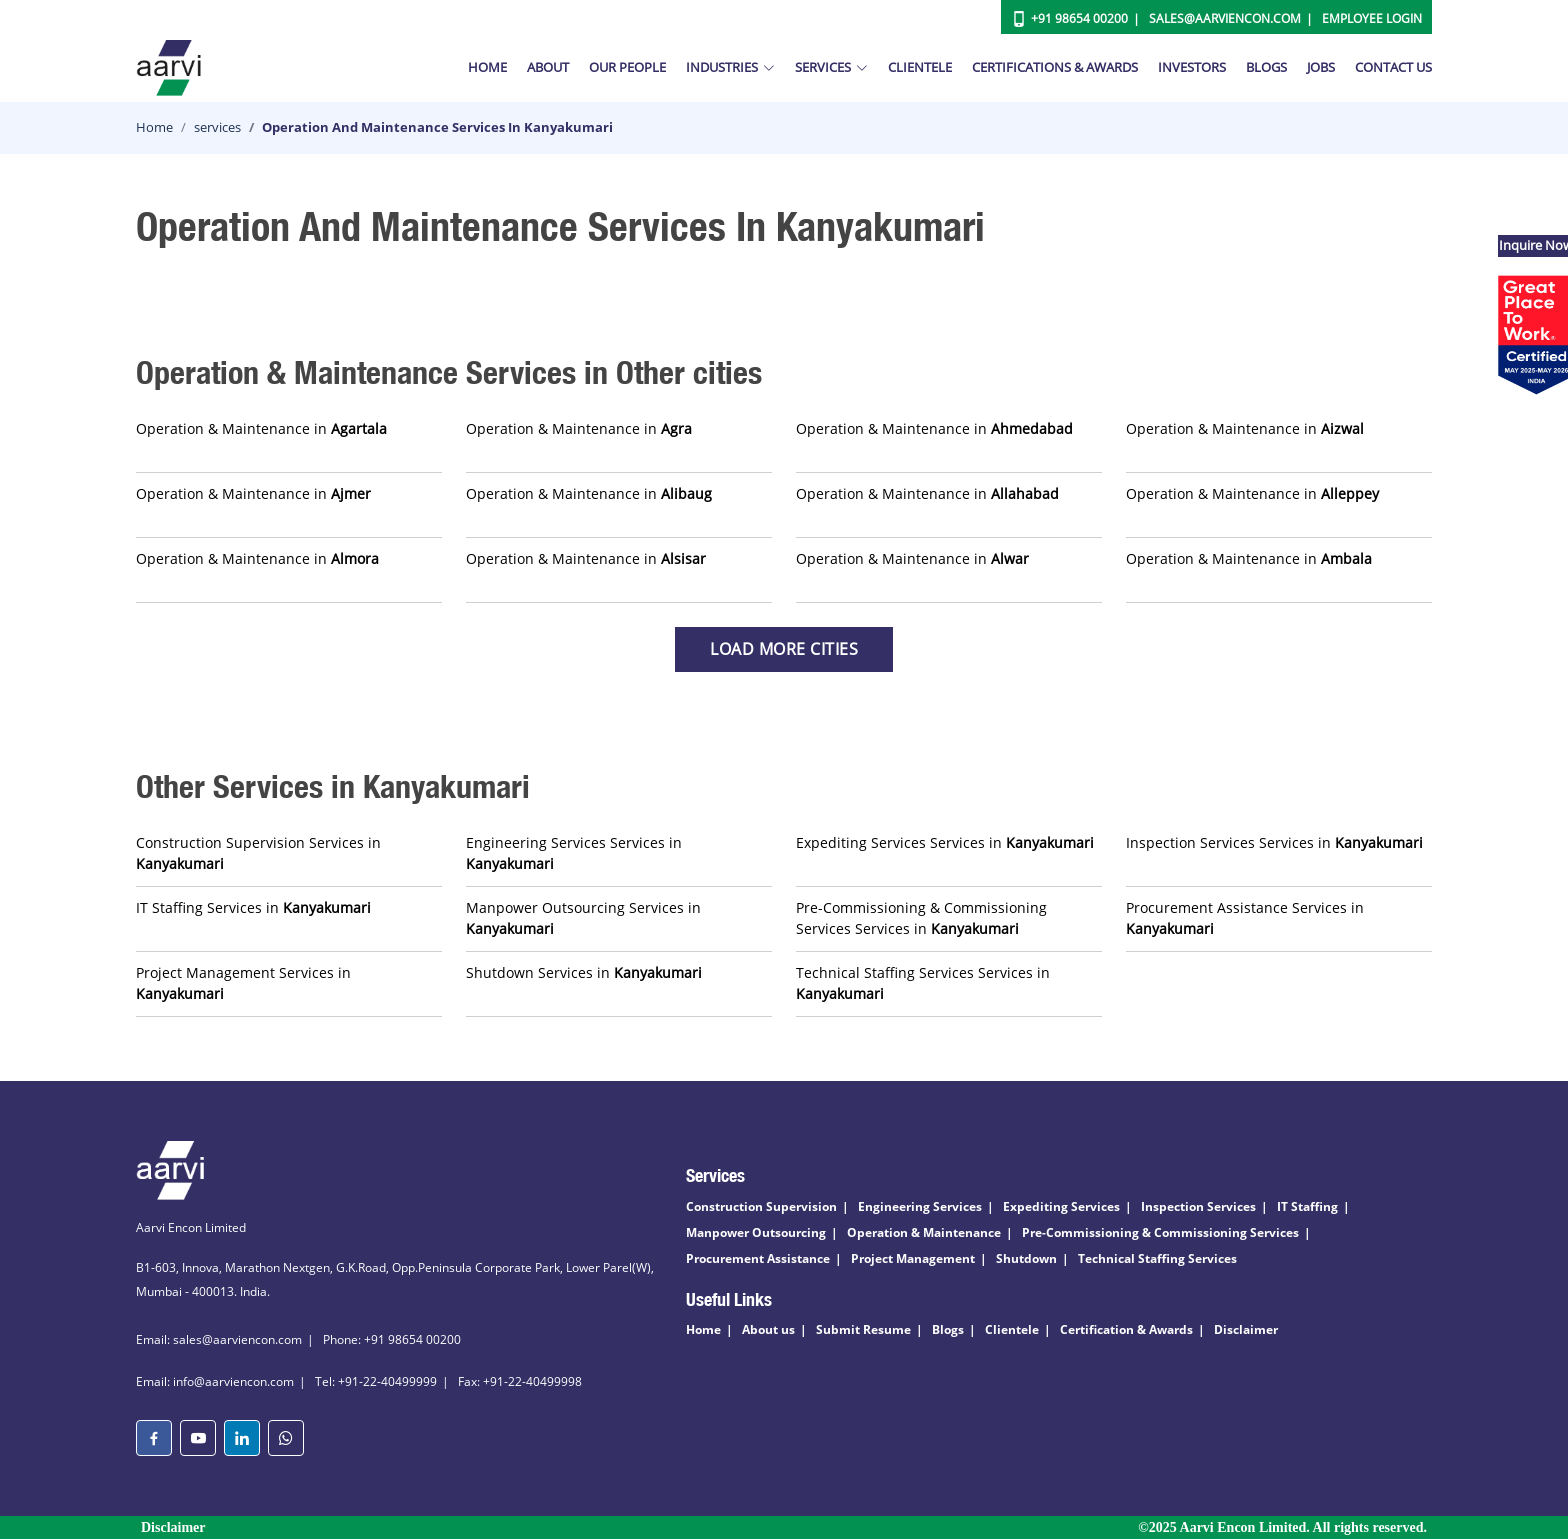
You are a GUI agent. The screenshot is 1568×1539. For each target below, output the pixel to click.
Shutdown (1026, 1258)
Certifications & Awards (1055, 67)
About (548, 67)
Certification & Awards (1126, 1329)
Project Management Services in (243, 983)
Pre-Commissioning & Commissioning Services (1160, 1232)
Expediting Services (1061, 1206)
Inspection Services (1198, 1206)
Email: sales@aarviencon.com (219, 1339)
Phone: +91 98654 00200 (392, 1339)
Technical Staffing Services (1157, 1258)
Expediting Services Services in (945, 842)
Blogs (1266, 67)
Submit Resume (863, 1329)
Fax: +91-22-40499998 (520, 1381)
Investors (1192, 67)
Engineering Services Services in (574, 853)
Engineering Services (920, 1206)
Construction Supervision (761, 1206)
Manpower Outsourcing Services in (583, 918)
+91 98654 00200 (1079, 18)
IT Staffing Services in (253, 907)
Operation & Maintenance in (261, 428)
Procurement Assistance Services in (1245, 918)
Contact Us (1393, 67)
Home (487, 67)
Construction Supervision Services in (258, 853)
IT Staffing (1307, 1206)
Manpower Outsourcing (756, 1232)
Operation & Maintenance (924, 1232)
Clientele (920, 67)
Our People (627, 67)
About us (768, 1329)
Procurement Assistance (758, 1258)
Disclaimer (1246, 1329)
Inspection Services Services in (1274, 842)
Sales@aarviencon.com (1225, 18)
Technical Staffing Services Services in (923, 983)
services (217, 127)
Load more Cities (784, 649)
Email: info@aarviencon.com (215, 1381)
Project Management (913, 1258)
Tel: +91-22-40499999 (376, 1381)
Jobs (1321, 67)
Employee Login (1372, 18)
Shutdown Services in (584, 972)
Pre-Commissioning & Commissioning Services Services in (921, 918)
